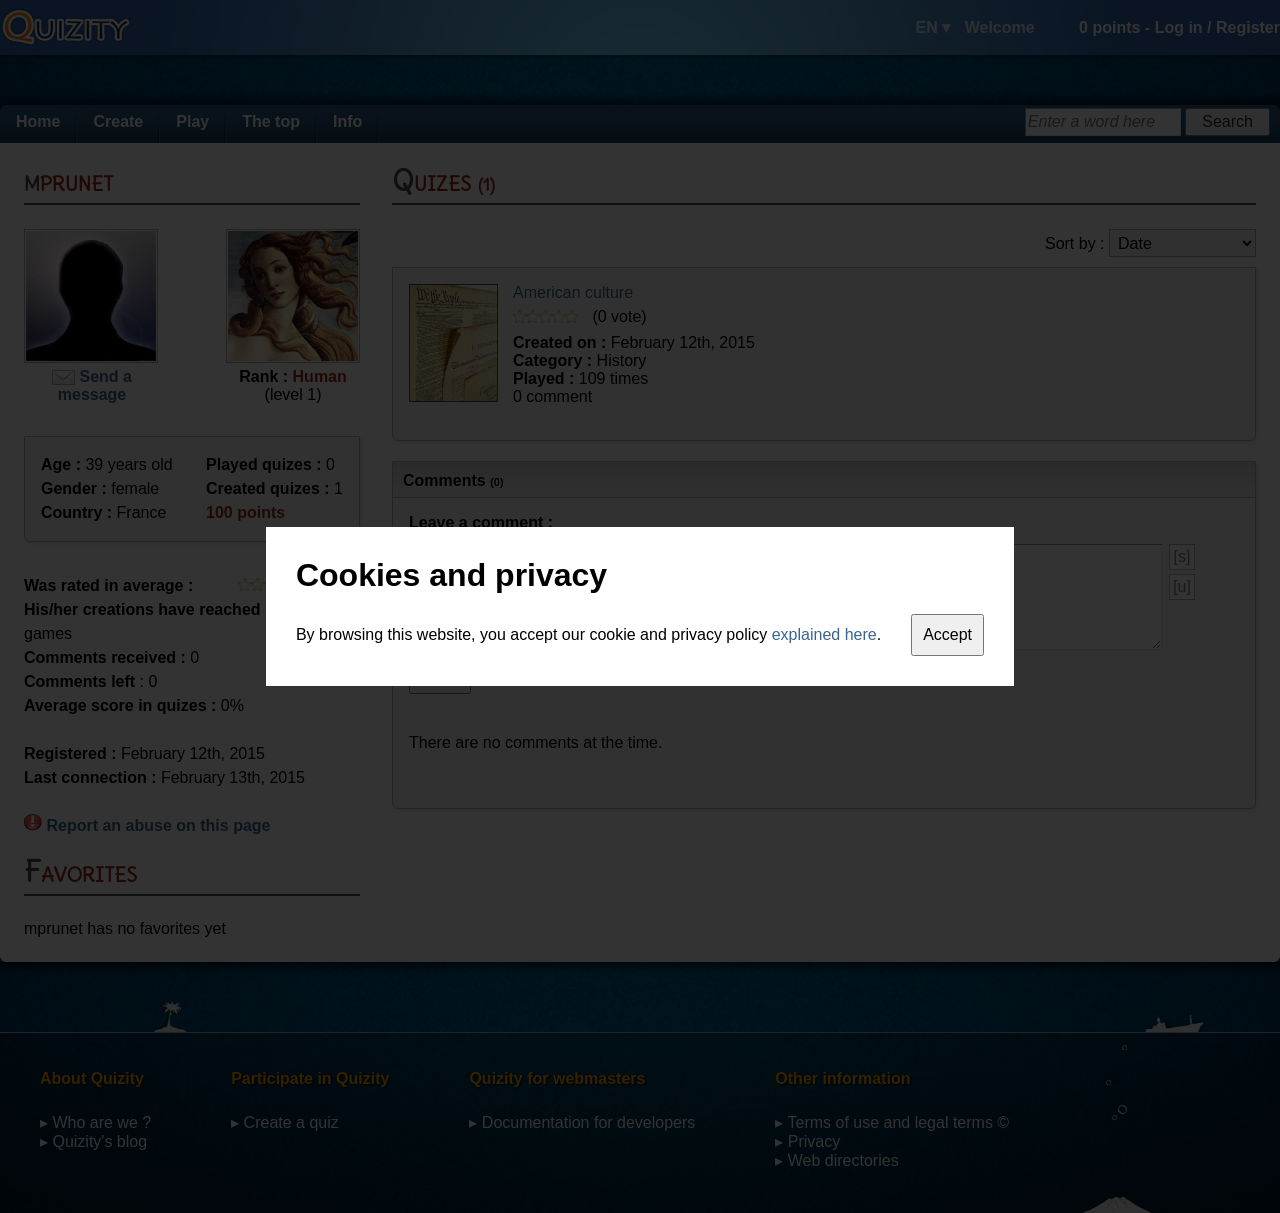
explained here (824, 634)
